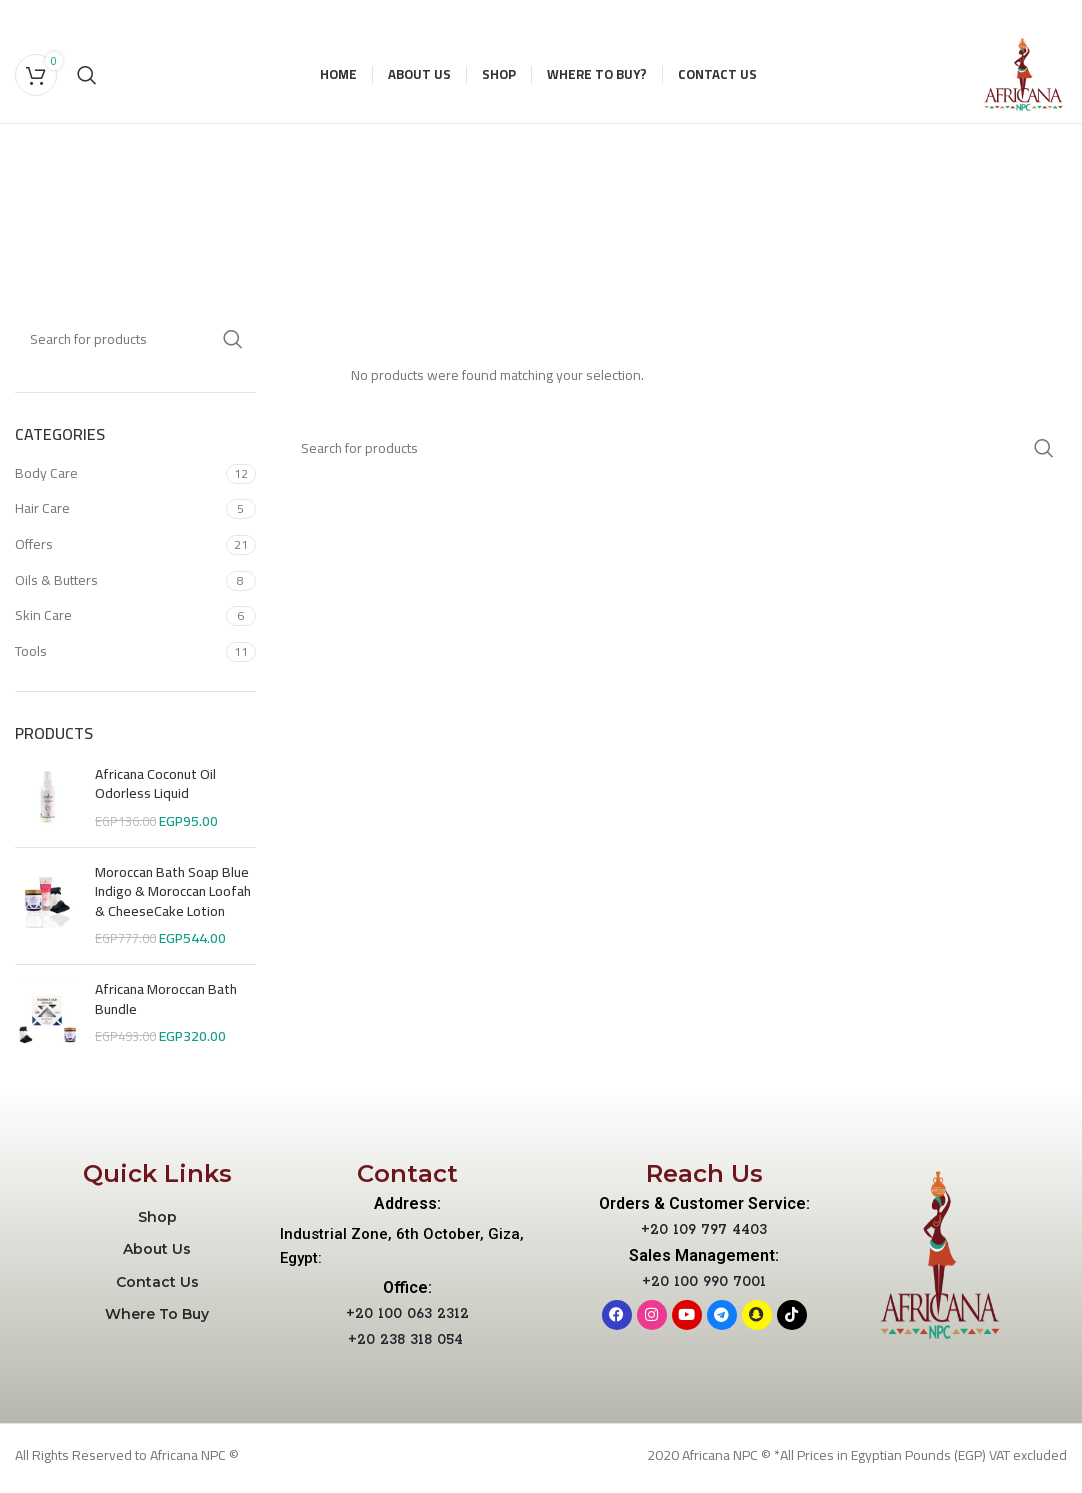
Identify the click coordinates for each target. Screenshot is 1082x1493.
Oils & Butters (56, 587)
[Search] (87, 78)
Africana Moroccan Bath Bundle (166, 1006)
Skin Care (43, 622)
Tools (31, 658)
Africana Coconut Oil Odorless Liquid (155, 791)
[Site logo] (1020, 77)
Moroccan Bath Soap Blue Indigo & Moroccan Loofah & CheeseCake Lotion (173, 899)
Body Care (46, 480)
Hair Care (42, 515)
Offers (34, 551)
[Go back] (296, 177)
